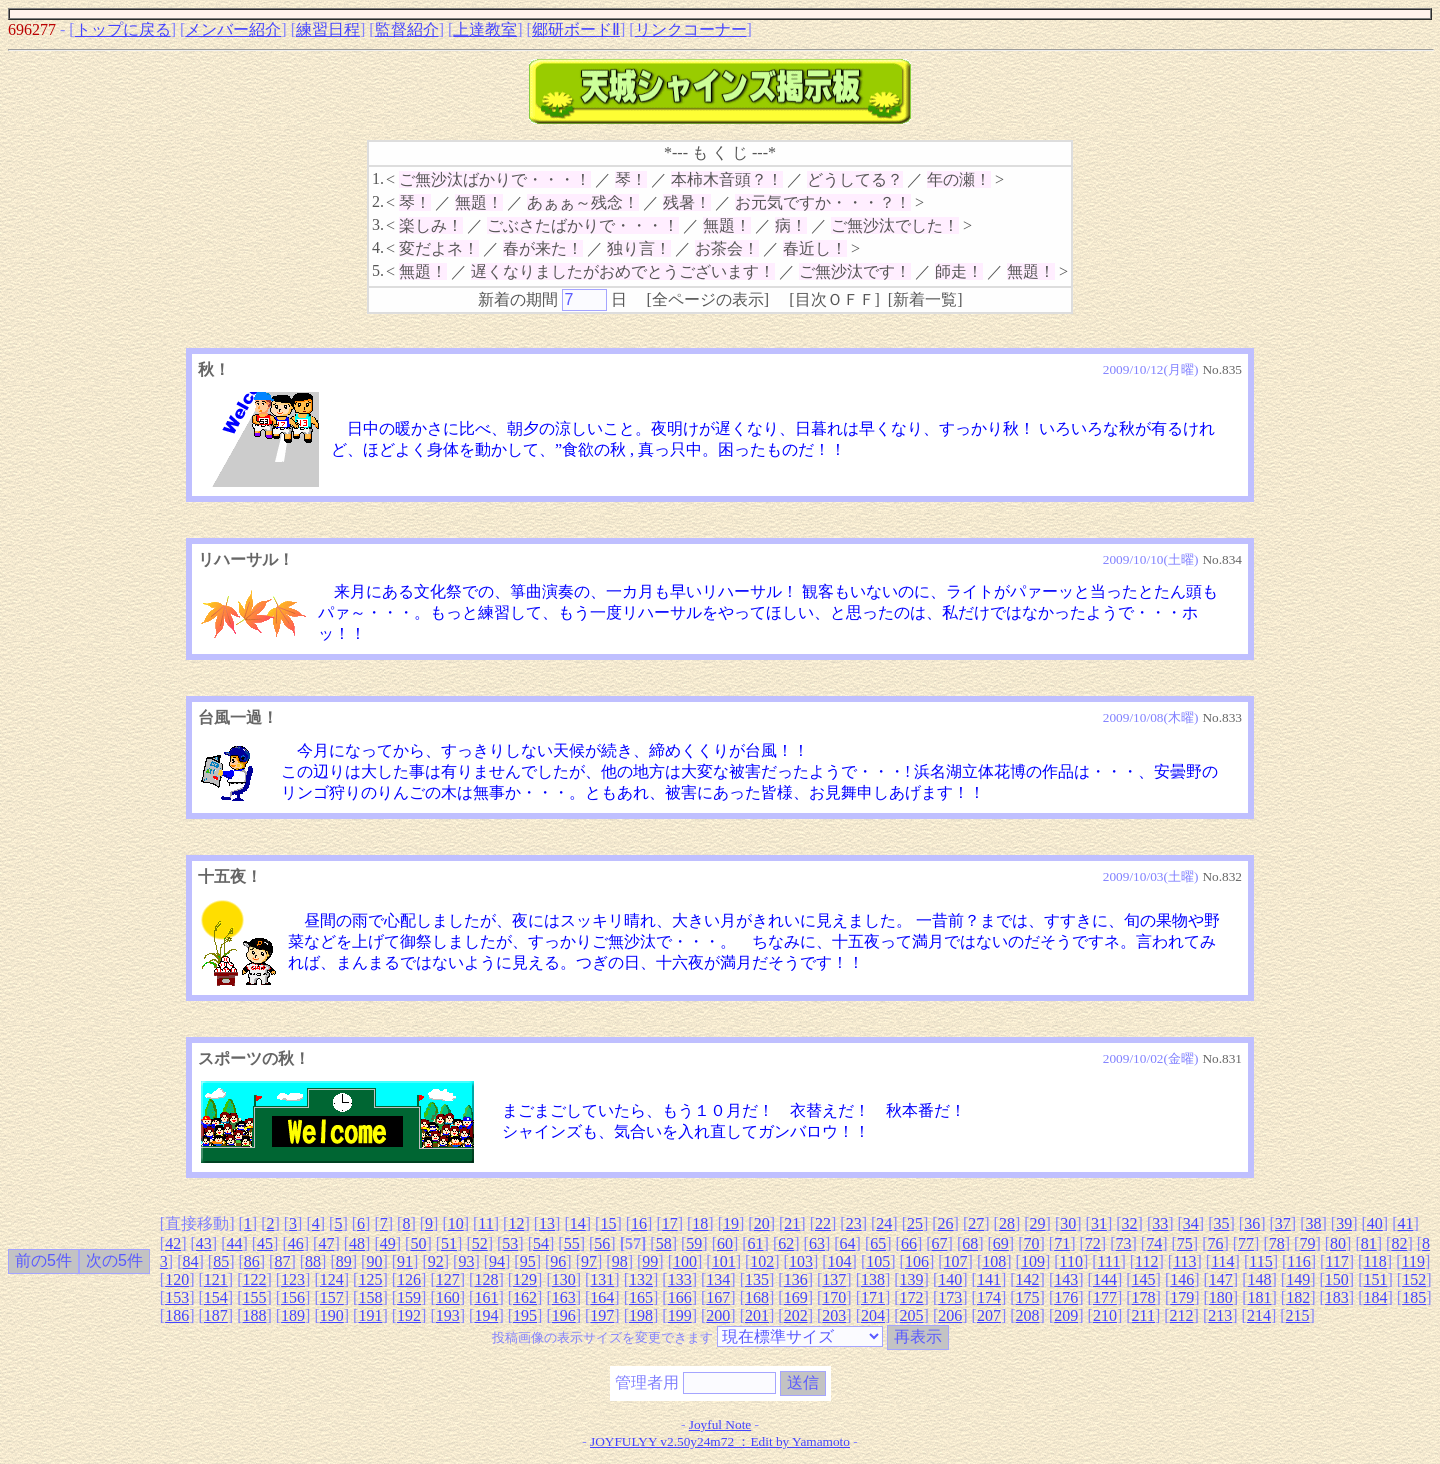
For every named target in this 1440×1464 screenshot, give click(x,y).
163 (564, 1297)
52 (480, 1243)
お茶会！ (727, 248)
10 (456, 1223)
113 (1184, 1261)
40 (1375, 1223)
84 (190, 1261)
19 (731, 1223)
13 (547, 1223)
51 (449, 1243)
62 (786, 1243)
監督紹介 (407, 29)
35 (1222, 1223)
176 (1066, 1297)
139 (912, 1279)
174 (989, 1297)
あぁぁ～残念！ (583, 202)
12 (516, 1223)
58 (664, 1243)
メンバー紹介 (233, 29)
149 (1298, 1279)
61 (756, 1243)
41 (1405, 1223)
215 (1298, 1315)
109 (1033, 1261)
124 (332, 1279)
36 (1252, 1223)
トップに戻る (123, 29)
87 (282, 1261)
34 (1191, 1223)
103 (801, 1261)
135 (757, 1279)
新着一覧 (925, 299)
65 (878, 1243)
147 (1221, 1279)
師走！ (959, 271)
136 (796, 1279)
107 (956, 1261)
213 (1220, 1315)
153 (177, 1297)
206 (950, 1315)
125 (370, 1279)
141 (989, 1279)
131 (602, 1279)
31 (1099, 1223)
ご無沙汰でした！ (895, 225)
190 (332, 1315)
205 (912, 1315)
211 (1143, 1315)
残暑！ (687, 202)
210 (1105, 1315)
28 (1007, 1223)
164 (602, 1297)
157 (332, 1297)
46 (296, 1243)
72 (1093, 1243)
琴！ (631, 179)
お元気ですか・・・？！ (823, 202)
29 (1038, 1223)
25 (915, 1223)
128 (486, 1279)
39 (1344, 1223)
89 (344, 1261)
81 (1369, 1243)
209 (1066, 1315)
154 (216, 1297)
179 (1182, 1297)
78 (1277, 1243)
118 (1374, 1261)
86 (252, 1261)
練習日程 (328, 29)
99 (650, 1261)
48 (357, 1243)
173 (950, 1297)
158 (370, 1297)
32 (1130, 1223)
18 (700, 1223)
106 (917, 1261)
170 (834, 1297)
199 (680, 1315)
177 (1105, 1297)
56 (602, 1243)
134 (718, 1279)
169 (796, 1297)
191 (370, 1315)
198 (641, 1315)
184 (1375, 1297)
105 (878, 1261)
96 (558, 1261)
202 (796, 1315)
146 (1182, 1279)
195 (525, 1315)
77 (1246, 1243)
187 (216, 1315)
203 (834, 1315)
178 (1144, 1297)
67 (940, 1243)
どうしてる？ (855, 179)
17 (670, 1223)
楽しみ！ (431, 225)
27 (976, 1223)
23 (854, 1223)
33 (1160, 1223)
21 (792, 1223)
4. (378, 247)
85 (221, 1261)
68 (970, 1243)
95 (528, 1261)
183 (1337, 1297)
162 (525, 1297)
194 (486, 1315)
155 (254, 1297)
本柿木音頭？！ (727, 179)
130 (564, 1279)
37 (1283, 1223)
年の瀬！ (959, 179)
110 (1071, 1261)
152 (1414, 1279)
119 (1413, 1261)
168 (757, 1297)
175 (1028, 1297)
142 (1028, 1279)
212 (1182, 1315)
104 (840, 1261)
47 (326, 1243)
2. (378, 201)
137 (834, 1279)
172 (912, 1297)
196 (564, 1315)
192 (409, 1315)
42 (173, 1243)
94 (497, 1261)
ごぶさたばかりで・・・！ (583, 225)
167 (718, 1297)
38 (1313, 1223)
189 (293, 1315)
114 (1222, 1261)
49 (388, 1243)
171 (873, 1297)
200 (718, 1315)
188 (254, 1315)
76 (1215, 1243)
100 (685, 1261)
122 (254, 1279)
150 (1337, 1279)
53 (510, 1243)
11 (485, 1223)
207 (989, 1315)
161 (486, 1297)
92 (436, 1261)
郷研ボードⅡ (576, 29)
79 (1307, 1243)
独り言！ (639, 248)
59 (694, 1243)
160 (448, 1297)
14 (578, 1223)
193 (448, 1315)
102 (762, 1261)
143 (1066, 1279)
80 (1338, 1243)
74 (1154, 1243)
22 (823, 1223)
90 (374, 1261)
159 (409, 1297)
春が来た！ (543, 248)
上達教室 (485, 29)
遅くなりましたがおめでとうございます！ (623, 271)
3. (378, 224)
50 (418, 1243)
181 (1260, 1297)
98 (620, 1261)
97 (589, 1261)
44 (234, 1243)
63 (817, 1243)
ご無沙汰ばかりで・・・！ (495, 179)
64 (848, 1243)
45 (265, 1243)
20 (762, 1223)
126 (409, 1279)
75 (1185, 1243)
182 (1298, 1297)
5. (378, 270)
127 (448, 1279)
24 (884, 1223)
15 (608, 1223)
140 (950, 1279)
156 (293, 1297)
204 (873, 1315)
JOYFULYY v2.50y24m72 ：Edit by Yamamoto (720, 1441)
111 (1109, 1261)
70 (1032, 1243)
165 (641, 1297)
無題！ (479, 202)
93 (466, 1261)
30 (1068, 1223)
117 (1336, 1261)
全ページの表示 (708, 299)
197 (602, 1315)
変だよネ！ (439, 248)
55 (572, 1243)
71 (1062, 1243)
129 (525, 1279)
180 (1221, 1297)
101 (724, 1261)
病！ (791, 225)
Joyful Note (720, 1424)
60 (725, 1243)
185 (1414, 1297)
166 (680, 1297)
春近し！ (815, 248)
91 (405, 1261)
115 (1260, 1261)
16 (639, 1223)
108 (994, 1261)
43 (204, 1243)
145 (1144, 1279)
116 (1298, 1261)
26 (946, 1223)
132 (641, 1279)
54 (541, 1243)
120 (177, 1279)
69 (1001, 1243)
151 (1375, 1279)
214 (1259, 1315)
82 (1399, 1243)
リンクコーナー (691, 29)
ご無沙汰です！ (855, 271)
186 (177, 1315)
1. (378, 178)
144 (1105, 1279)
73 (1123, 1243)
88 (313, 1261)
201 (757, 1315)
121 (216, 1279)
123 (293, 1279)
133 (680, 1279)
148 (1260, 1279)
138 (873, 1279)
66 (909, 1243)
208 (1028, 1315)
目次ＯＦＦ (835, 299)
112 (1146, 1261)
